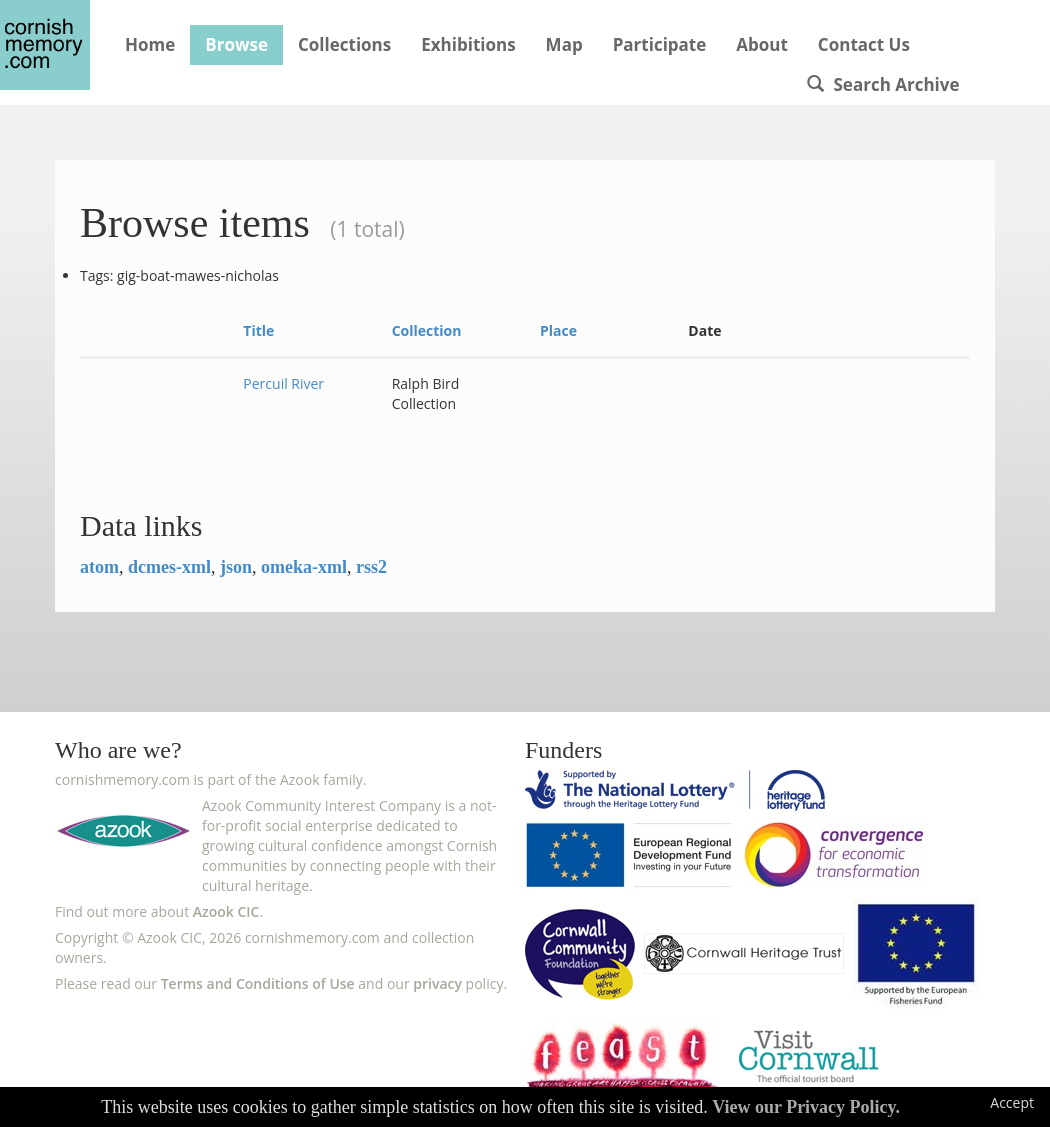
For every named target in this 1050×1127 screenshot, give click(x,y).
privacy (437, 983)
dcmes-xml (169, 567)
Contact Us (864, 44)
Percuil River (283, 383)
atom (99, 567)
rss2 (371, 567)
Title (258, 330)
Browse (236, 44)
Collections (344, 44)
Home (150, 44)
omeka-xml (304, 567)
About (762, 44)
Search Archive (883, 84)
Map (564, 44)
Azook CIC (226, 911)
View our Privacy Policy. (806, 1107)
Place (558, 330)
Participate (660, 44)
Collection (427, 330)
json (236, 567)
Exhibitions (468, 44)
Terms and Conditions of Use (258, 983)
